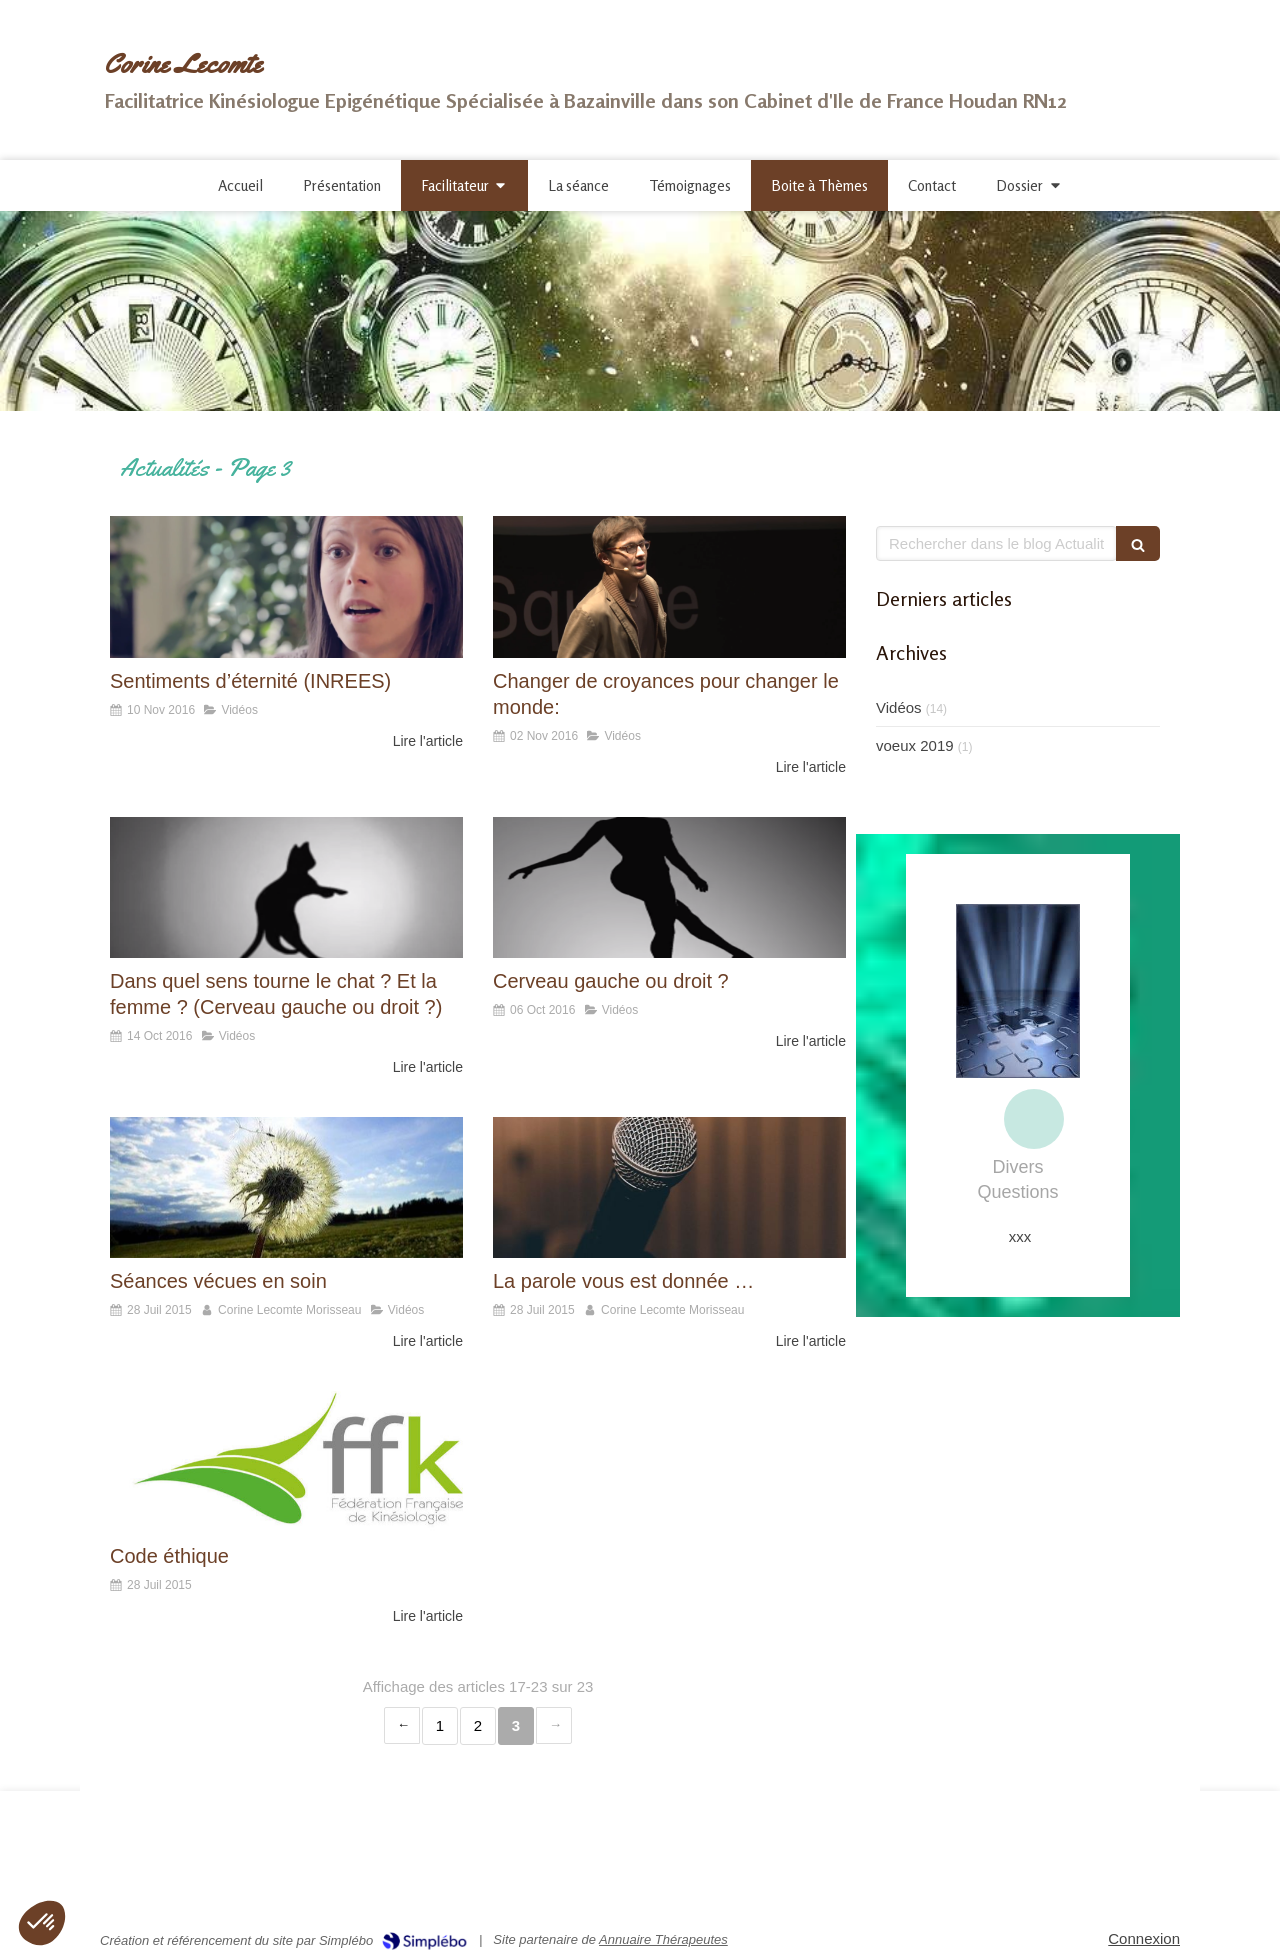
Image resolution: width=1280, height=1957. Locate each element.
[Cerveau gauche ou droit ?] (669, 887)
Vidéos (899, 707)
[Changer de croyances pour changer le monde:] (669, 586)
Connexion (1144, 1938)
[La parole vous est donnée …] (669, 1187)
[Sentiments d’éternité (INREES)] (286, 586)
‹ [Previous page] (402, 1725)
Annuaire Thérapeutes (663, 1939)
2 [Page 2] (478, 1725)
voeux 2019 (915, 745)
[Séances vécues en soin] (286, 1187)
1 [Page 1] (440, 1725)
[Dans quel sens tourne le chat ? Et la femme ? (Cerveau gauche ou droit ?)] (286, 887)
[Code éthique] (286, 1461)
